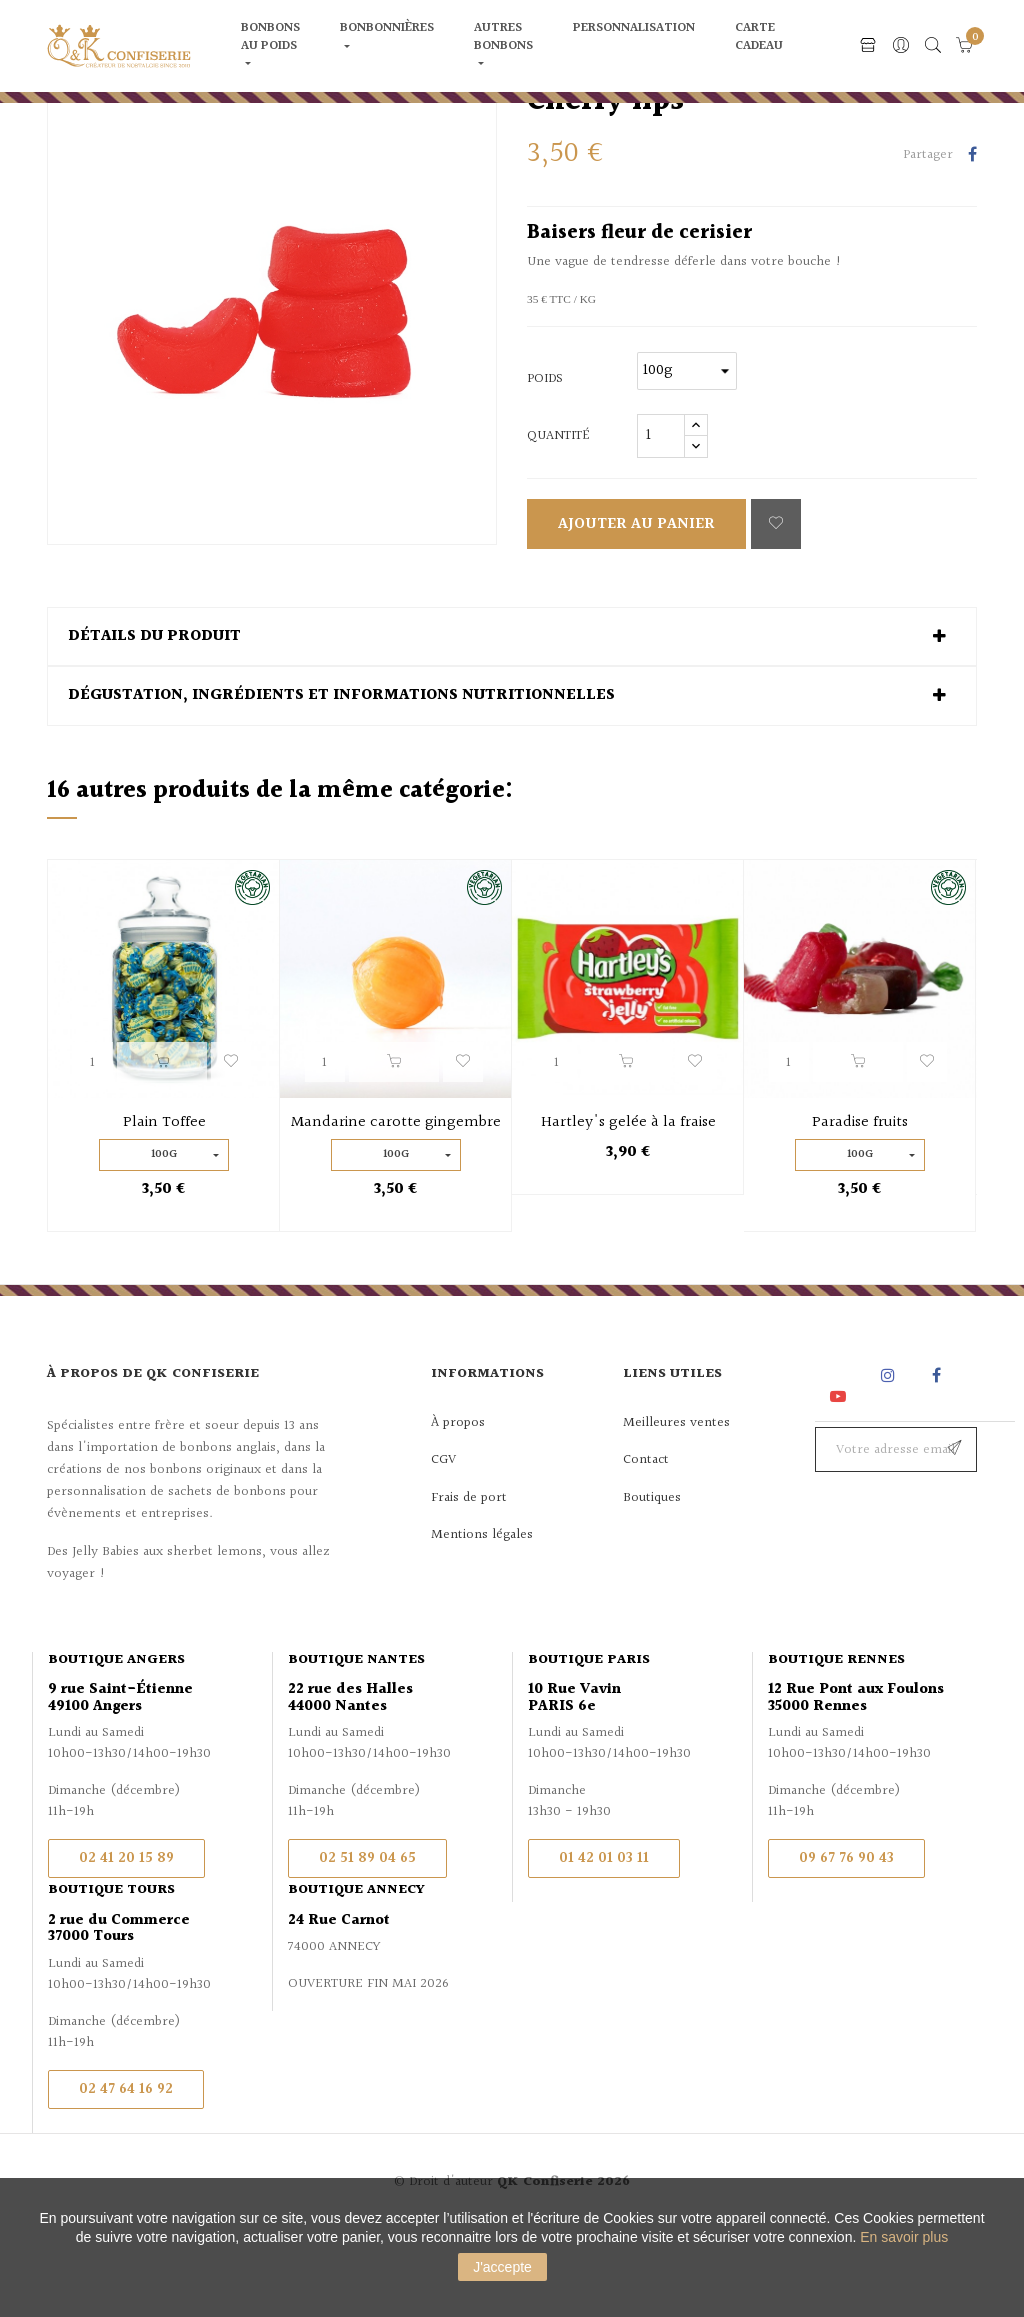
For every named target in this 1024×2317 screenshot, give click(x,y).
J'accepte (502, 2267)
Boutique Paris (589, 1748)
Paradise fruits (860, 1211)
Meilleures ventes (676, 1510)
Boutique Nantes (356, 1748)
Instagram (890, 1463)
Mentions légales (482, 1623)
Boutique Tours (111, 1978)
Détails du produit (154, 725)
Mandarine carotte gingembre (396, 1211)
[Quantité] (661, 524)
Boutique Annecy (356, 1978)
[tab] (512, 725)
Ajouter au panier (636, 612)
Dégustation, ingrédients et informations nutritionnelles (341, 784)
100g (164, 1242)
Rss (839, 1463)
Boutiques (652, 1585)
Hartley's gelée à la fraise (628, 1211)
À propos (458, 1510)
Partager (972, 244)
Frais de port (469, 1585)
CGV (443, 1548)
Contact (646, 1548)
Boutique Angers (116, 1748)
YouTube (841, 1483)
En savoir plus (904, 2237)
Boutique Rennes (836, 1748)
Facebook (936, 1463)
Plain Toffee (164, 1211)
